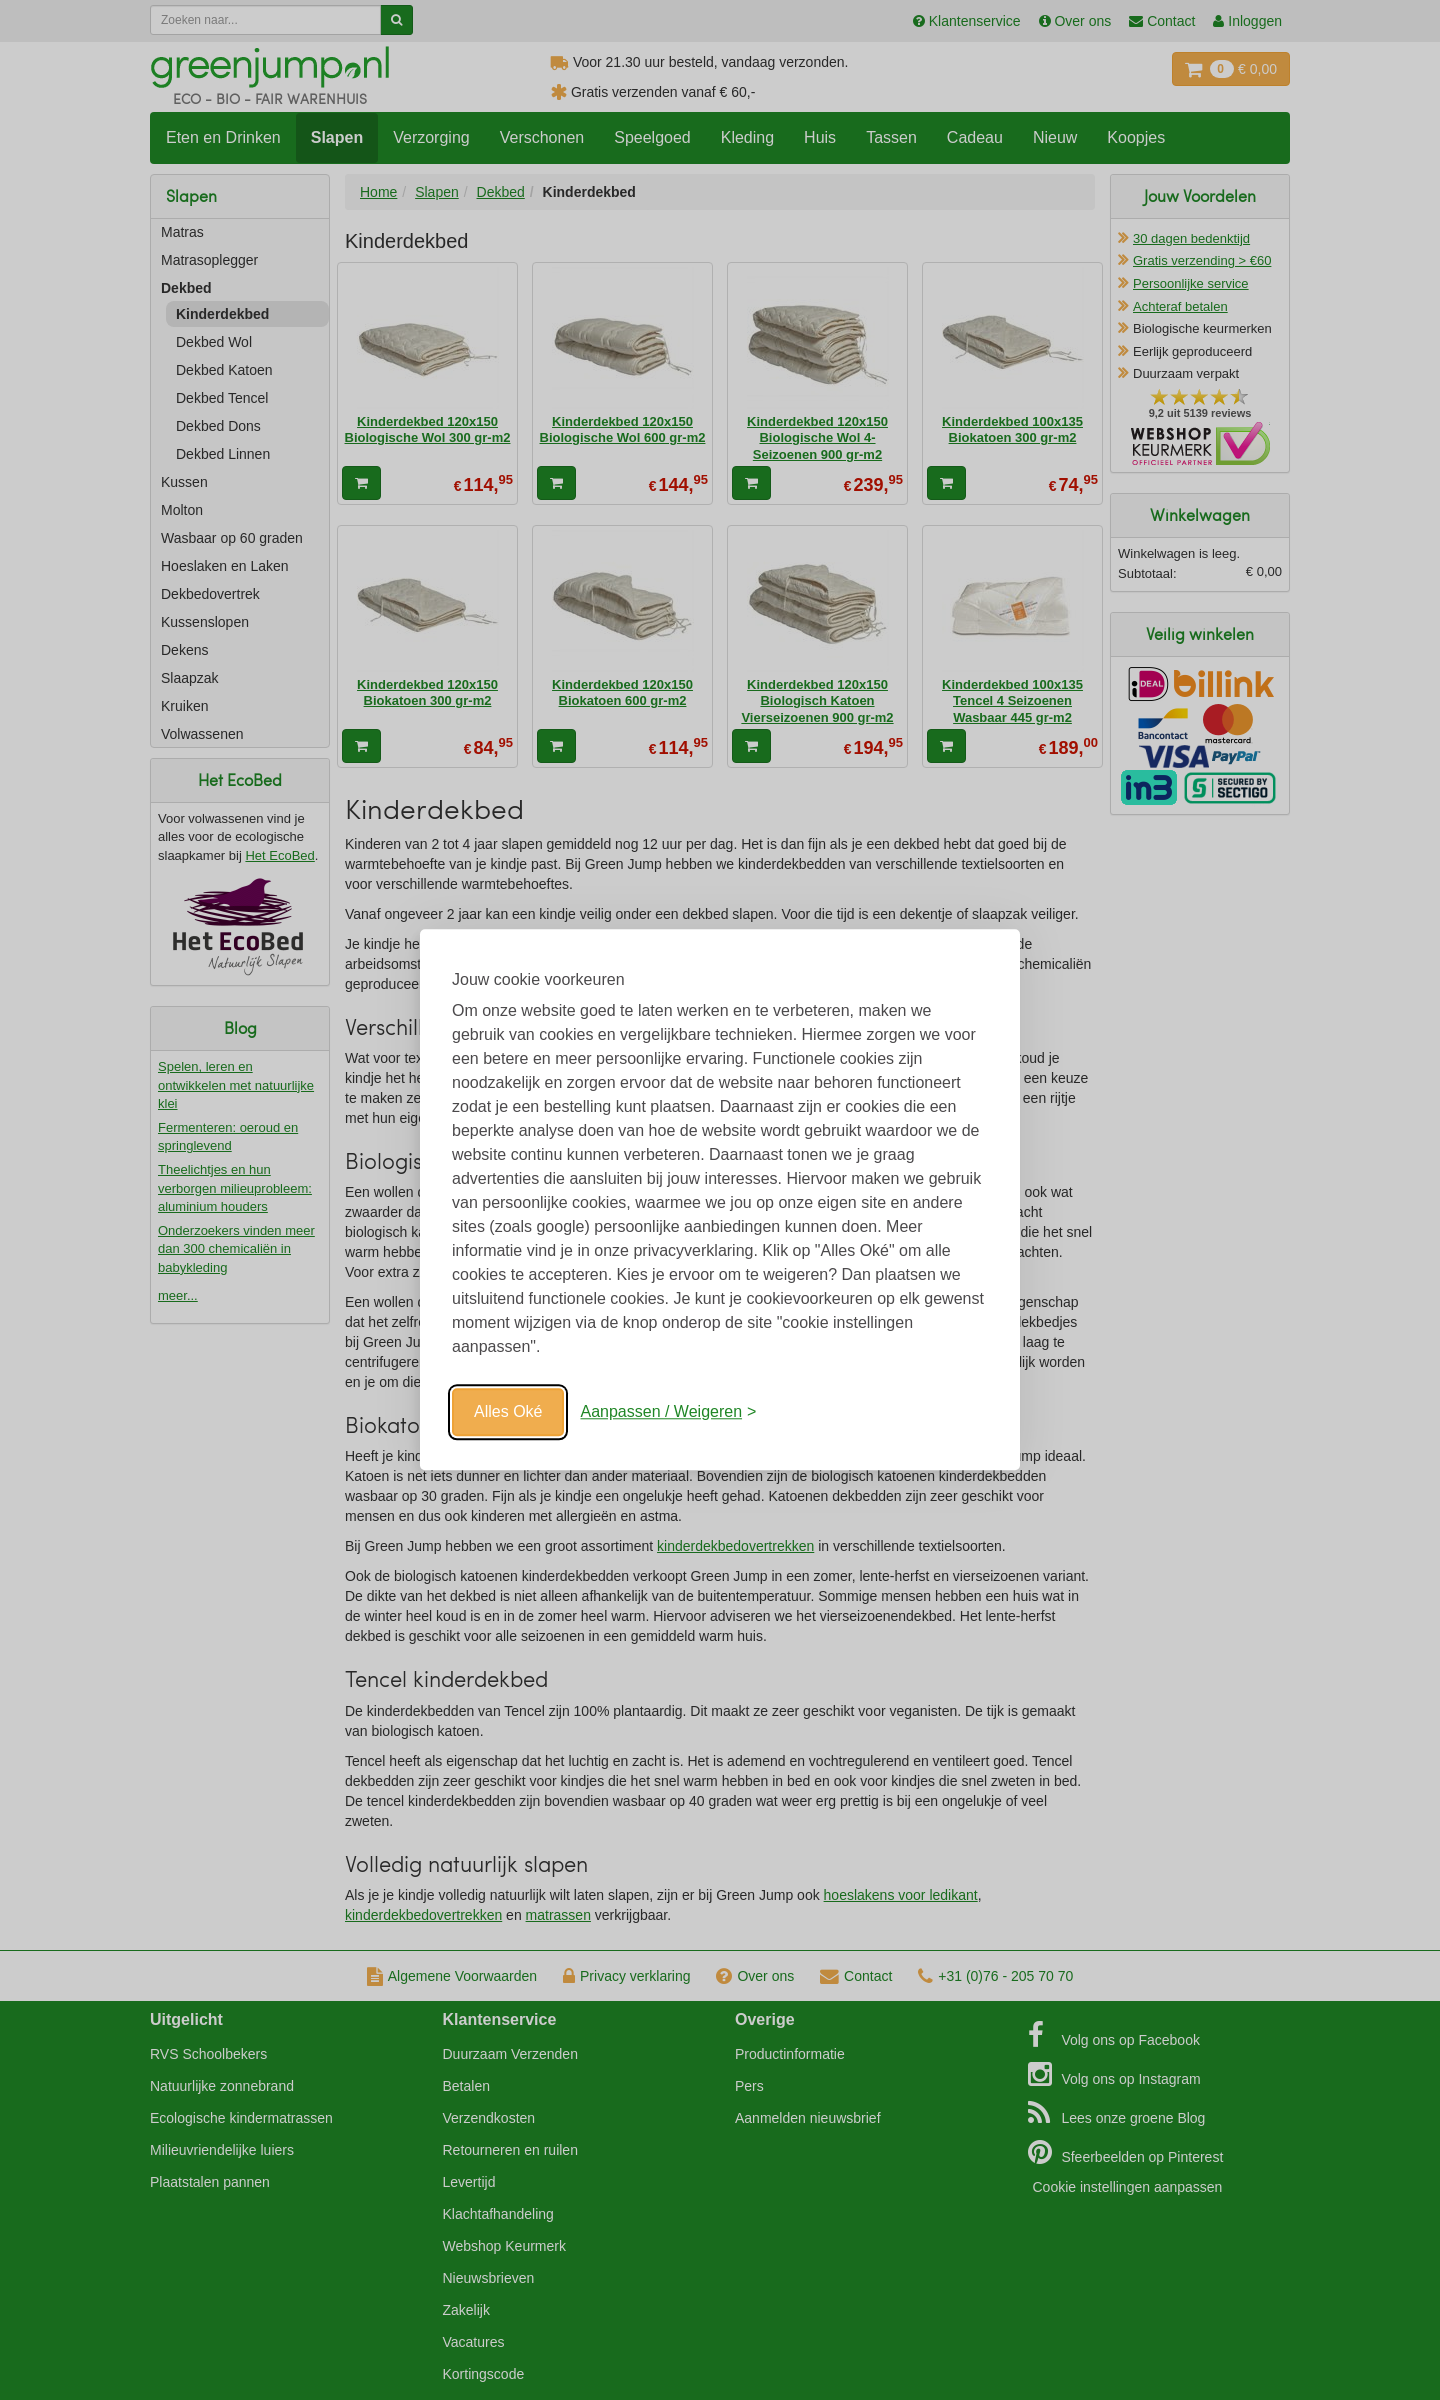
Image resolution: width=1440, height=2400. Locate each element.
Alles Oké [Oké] (508, 1411)
